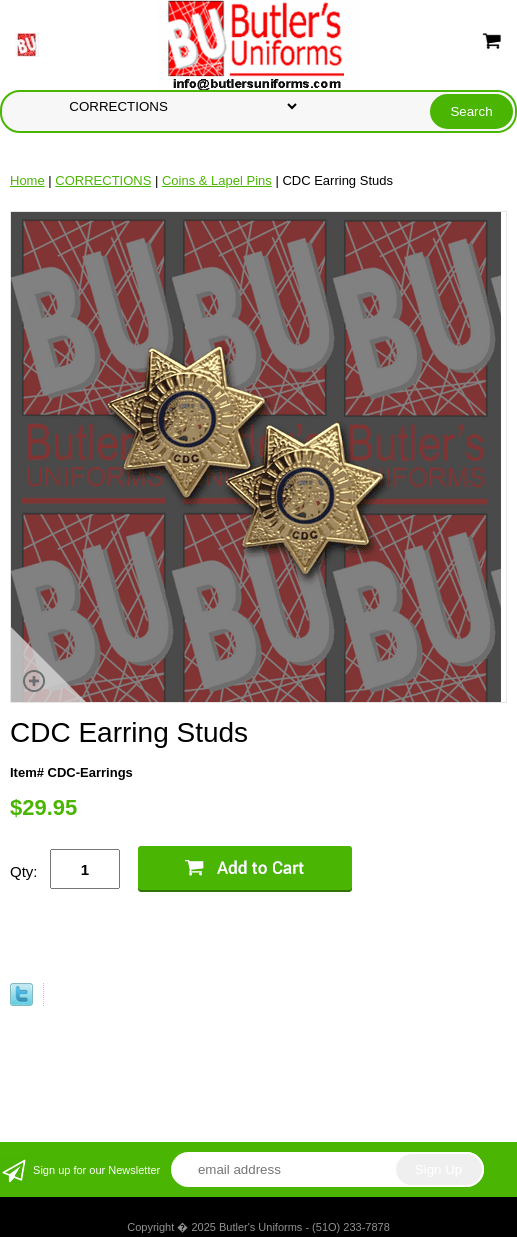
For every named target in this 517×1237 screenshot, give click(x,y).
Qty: (24, 871)
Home (27, 180)
